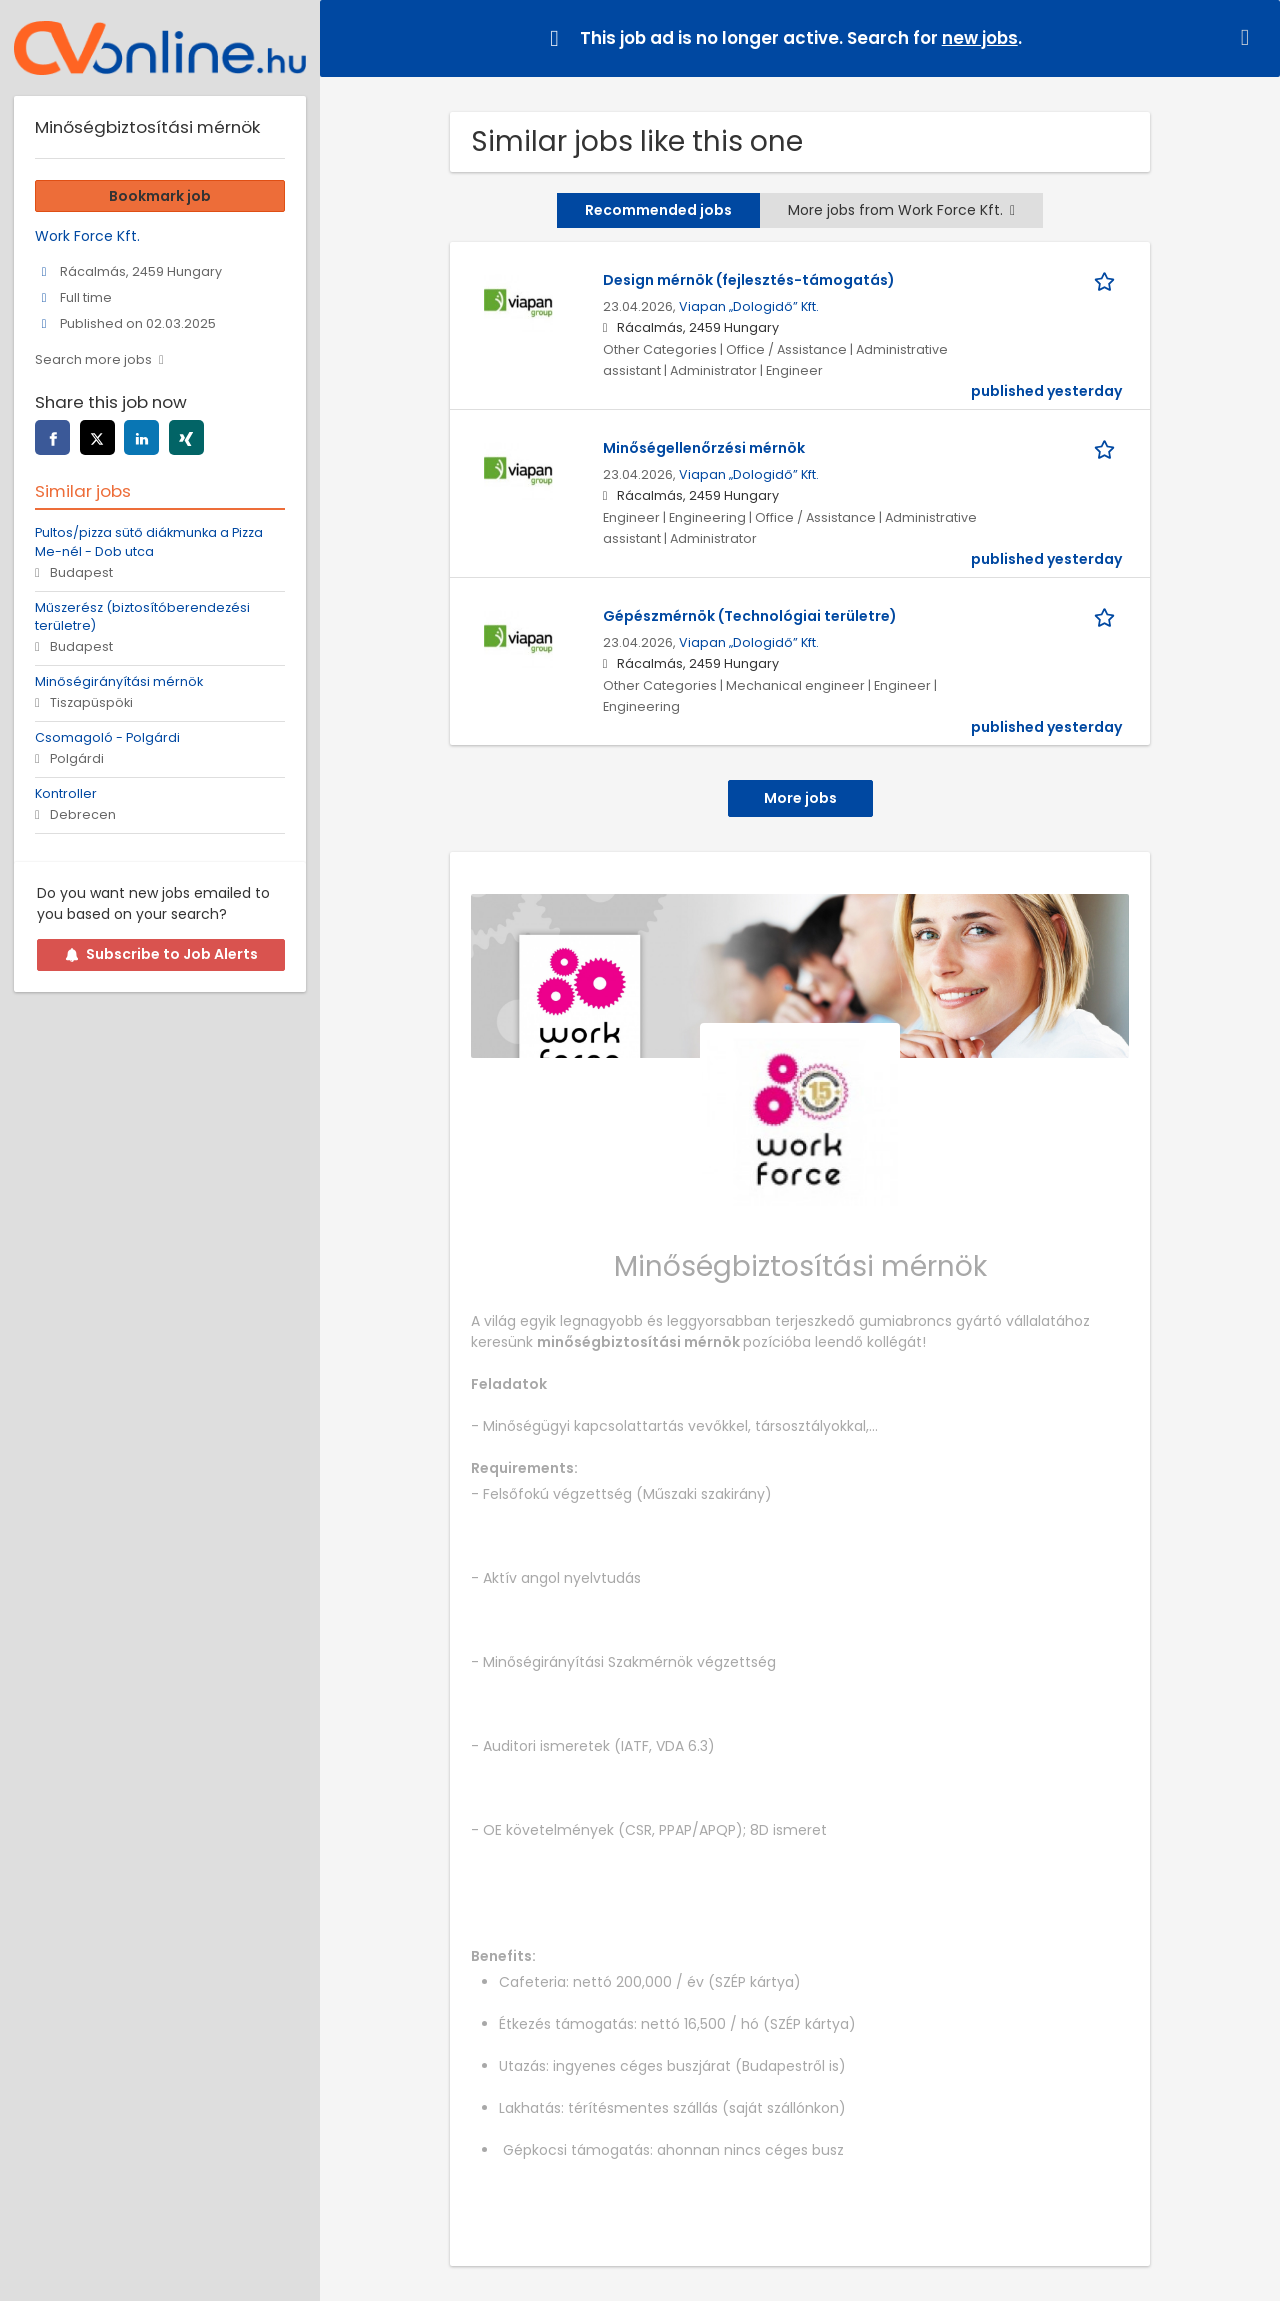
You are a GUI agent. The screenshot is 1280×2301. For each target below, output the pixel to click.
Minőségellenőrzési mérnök (704, 448)
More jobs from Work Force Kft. (901, 210)
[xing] (186, 437)
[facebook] (52, 437)
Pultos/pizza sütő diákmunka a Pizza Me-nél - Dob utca (149, 542)
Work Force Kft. (87, 236)
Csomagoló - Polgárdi (107, 737)
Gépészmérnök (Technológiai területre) (750, 616)
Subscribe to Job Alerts (161, 954)
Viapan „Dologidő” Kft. (749, 306)
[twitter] (97, 437)
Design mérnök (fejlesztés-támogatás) (749, 280)
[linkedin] (141, 437)
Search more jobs (93, 359)
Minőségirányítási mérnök (119, 681)
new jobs (980, 38)
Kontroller (66, 793)
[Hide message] (1249, 37)
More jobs (800, 798)
